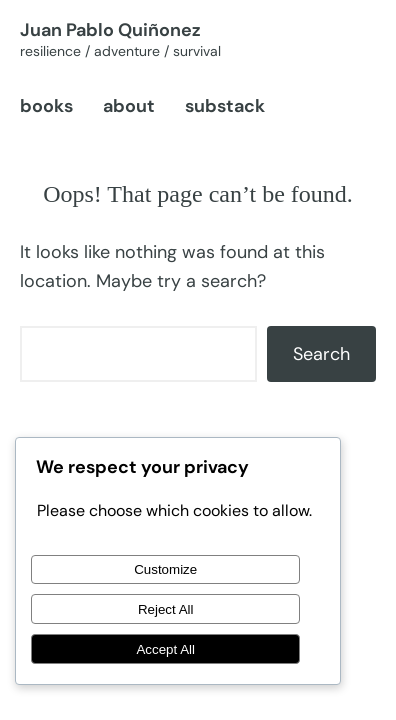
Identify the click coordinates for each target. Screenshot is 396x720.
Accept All (165, 649)
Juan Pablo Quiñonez (110, 30)
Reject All (166, 609)
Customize (165, 569)
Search (321, 354)
